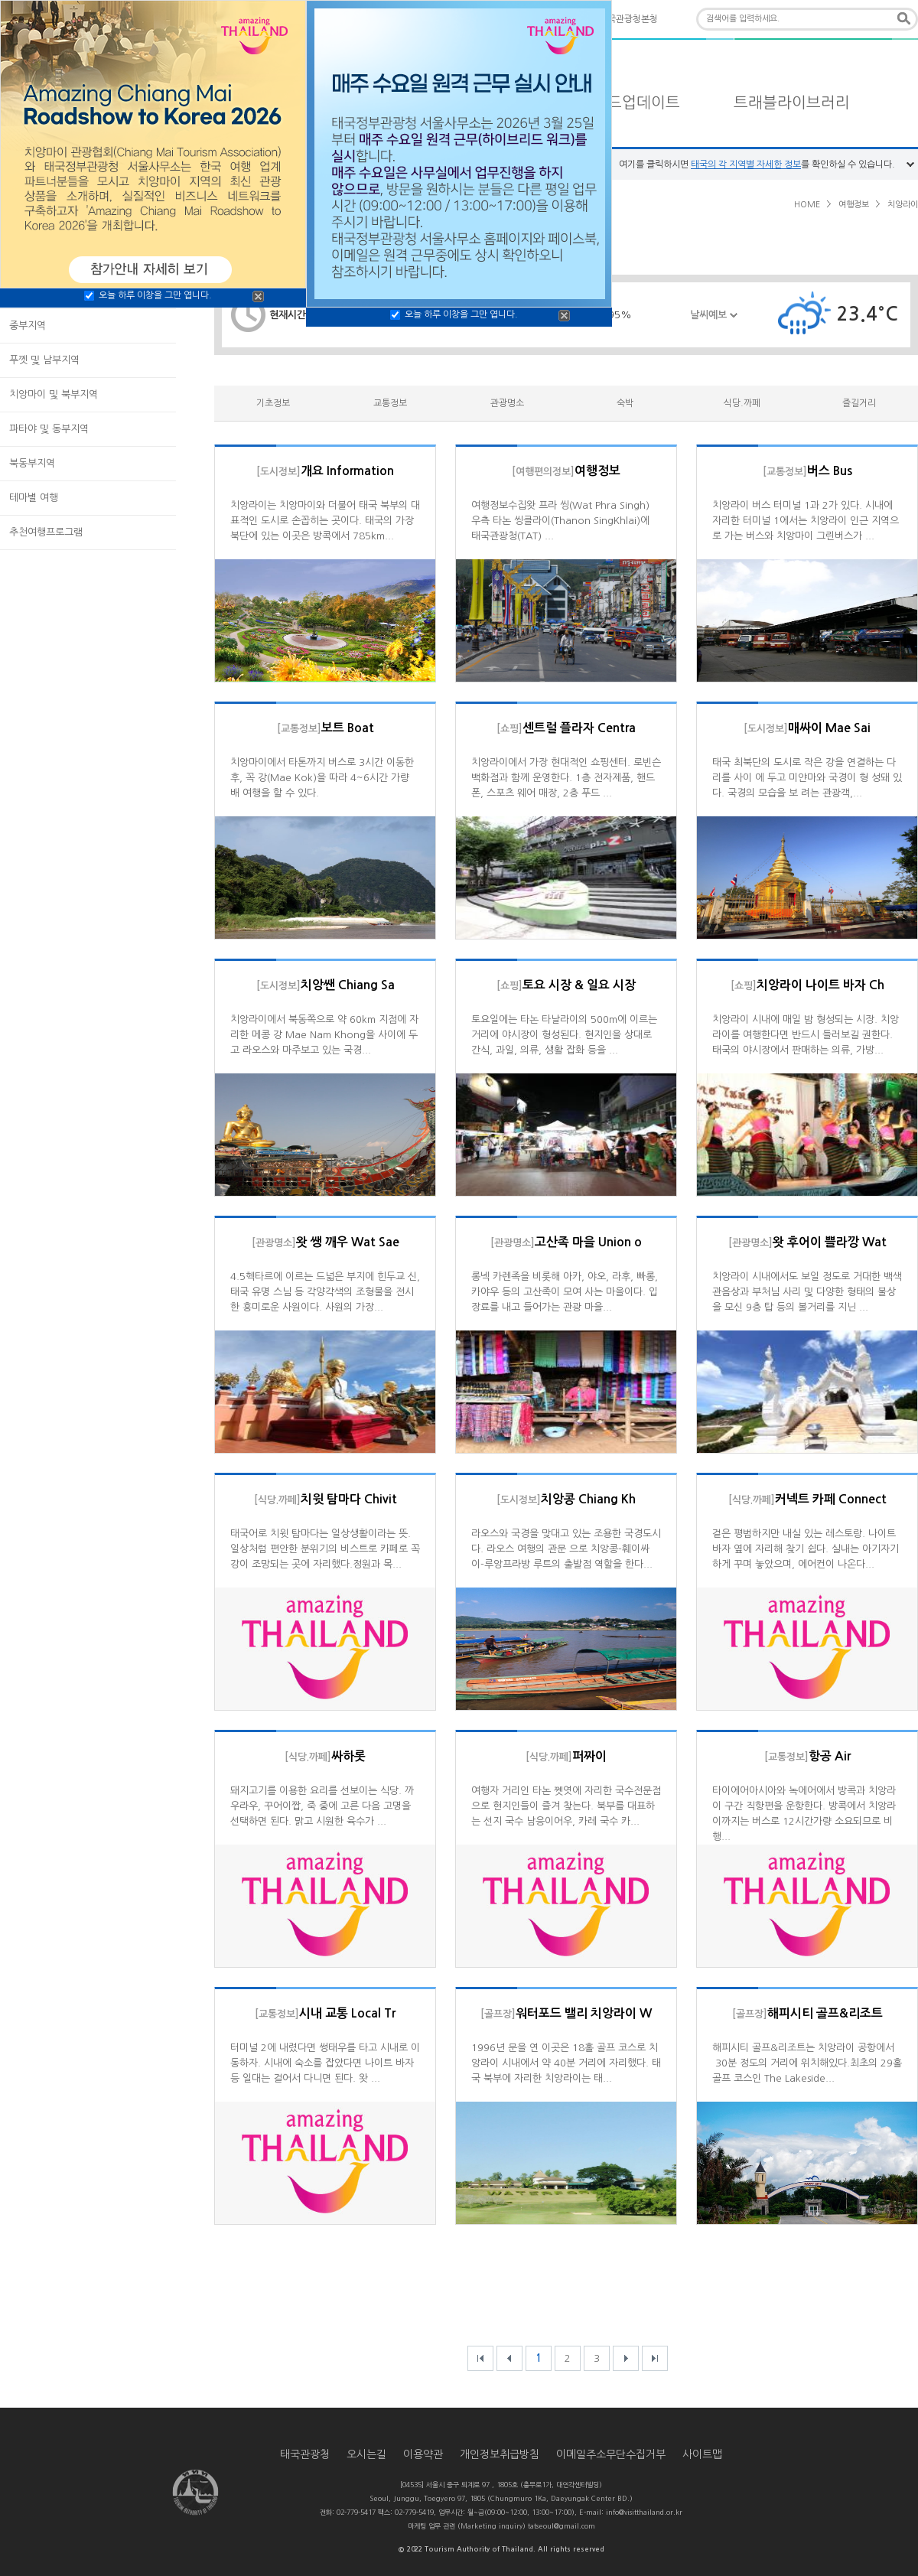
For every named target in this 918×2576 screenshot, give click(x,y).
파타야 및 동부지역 (49, 429)
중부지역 (27, 326)
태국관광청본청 (628, 19)
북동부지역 (32, 463)
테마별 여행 (33, 498)
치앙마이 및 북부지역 (53, 394)
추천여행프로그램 (46, 532)
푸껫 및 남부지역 (44, 360)
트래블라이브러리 (792, 102)
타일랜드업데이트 (622, 102)
